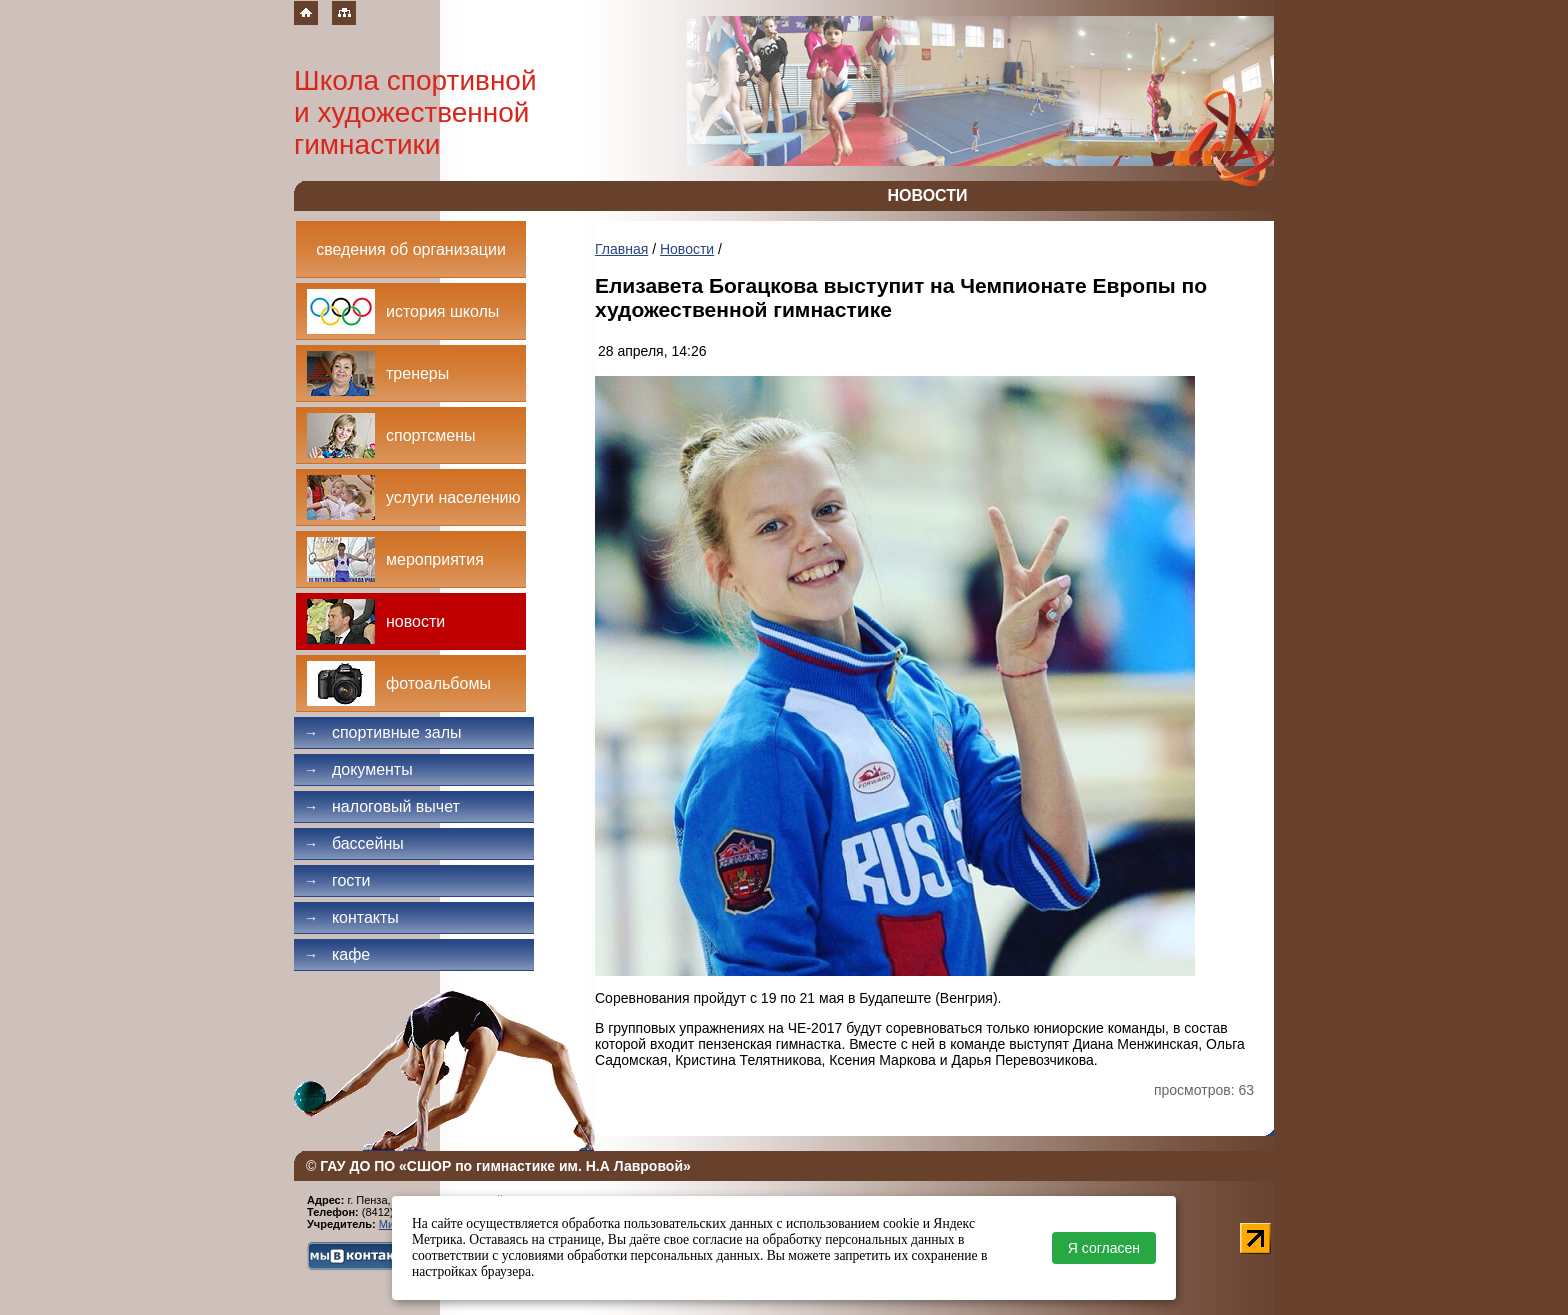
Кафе (337, 954)
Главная (621, 249)
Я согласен (1104, 1248)
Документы (358, 769)
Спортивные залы (383, 732)
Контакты (351, 917)
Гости (337, 880)
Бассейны (354, 843)
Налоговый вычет (382, 806)
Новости (687, 249)
